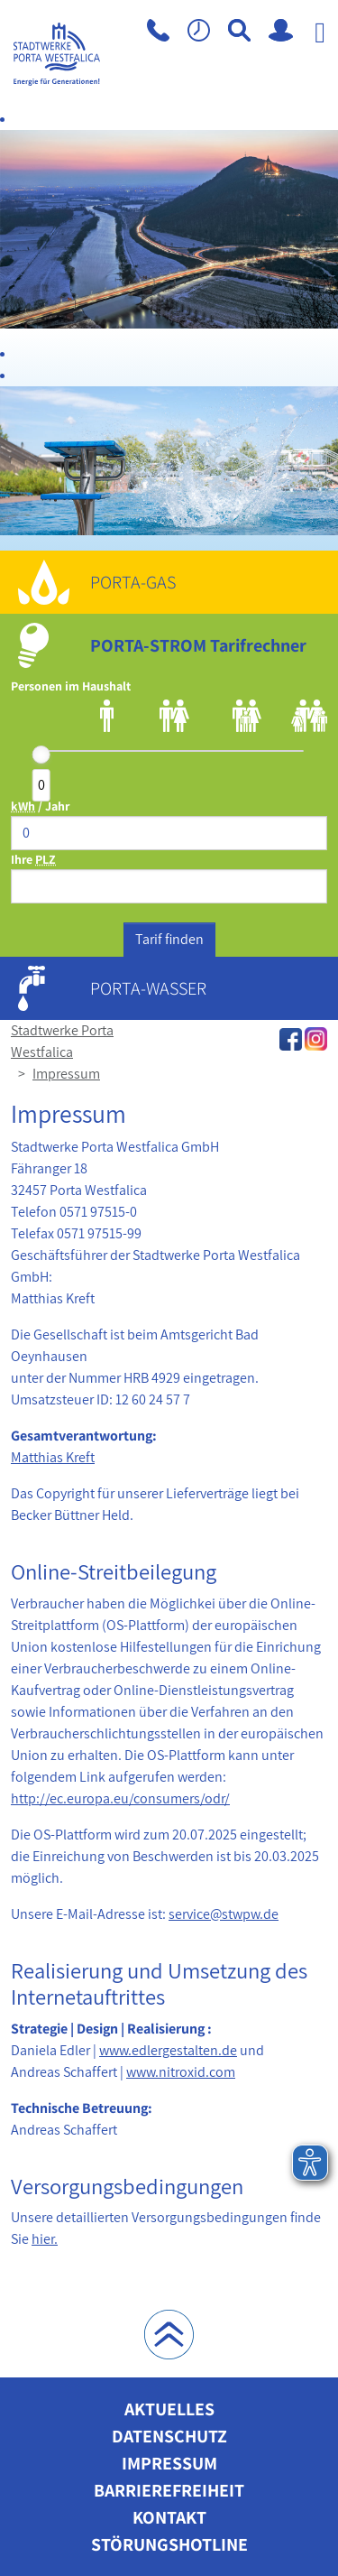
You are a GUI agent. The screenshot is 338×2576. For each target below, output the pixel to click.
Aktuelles (169, 2409)
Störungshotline (169, 2544)
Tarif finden (169, 939)
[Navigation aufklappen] (320, 63)
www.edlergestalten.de (168, 2050)
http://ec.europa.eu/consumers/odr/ (120, 1798)
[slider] (41, 755)
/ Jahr (40, 806)
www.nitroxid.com (180, 2071)
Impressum (66, 1073)
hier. (45, 2238)
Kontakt (169, 2517)
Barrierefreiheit (169, 2490)
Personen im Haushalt (71, 686)
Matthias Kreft (53, 1457)
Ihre (33, 859)
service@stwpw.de (224, 1913)
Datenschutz (169, 2436)
